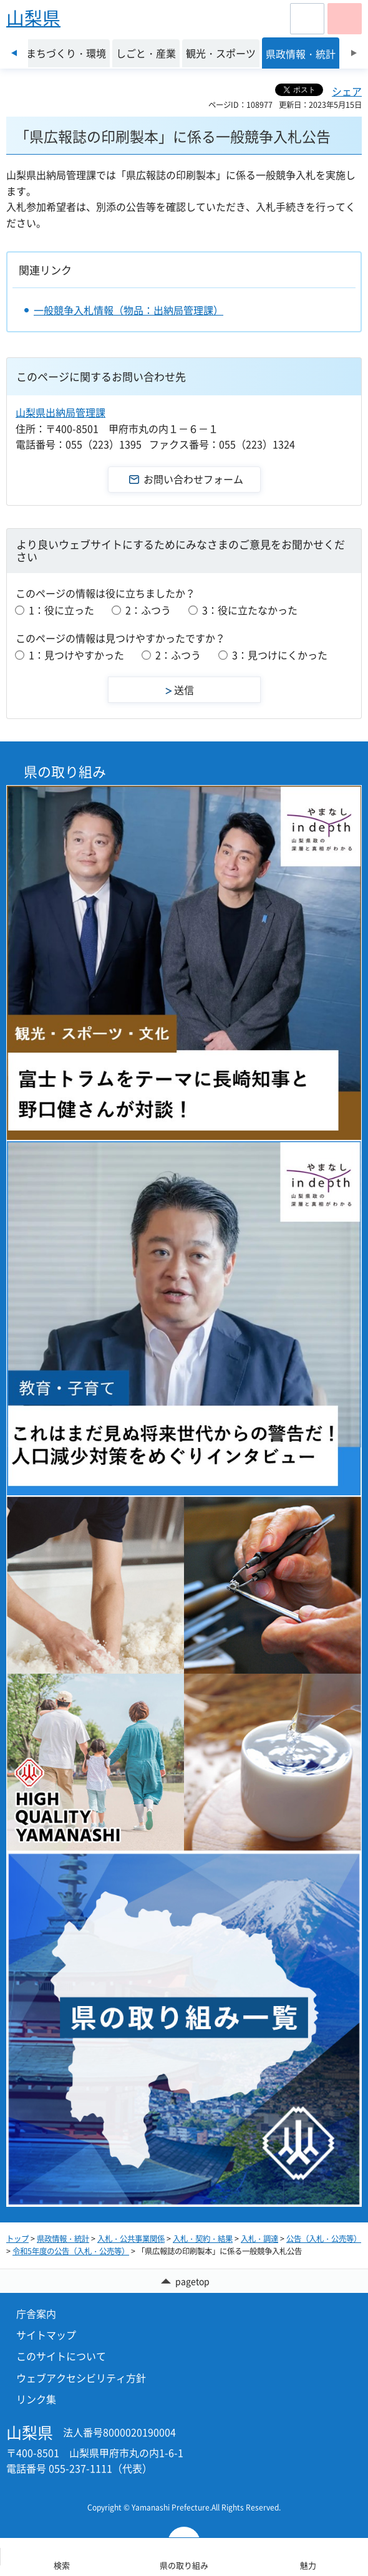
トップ (17, 2238)
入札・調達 (259, 2238)
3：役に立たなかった (250, 609)
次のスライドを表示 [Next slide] (354, 53)
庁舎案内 (36, 2313)
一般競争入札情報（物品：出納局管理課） (128, 309)
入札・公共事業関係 (131, 2238)
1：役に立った (61, 609)
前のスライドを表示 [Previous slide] (14, 53)
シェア (347, 91)
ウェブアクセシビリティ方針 (81, 2377)
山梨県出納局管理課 (60, 412)
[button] (307, 18)
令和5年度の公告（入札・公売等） (70, 2251)
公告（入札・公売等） (323, 2238)
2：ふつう (148, 609)
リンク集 (36, 2398)
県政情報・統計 (63, 2238)
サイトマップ (46, 2334)
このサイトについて (61, 2355)
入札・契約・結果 (203, 2238)
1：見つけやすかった (76, 654)
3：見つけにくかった (279, 654)
